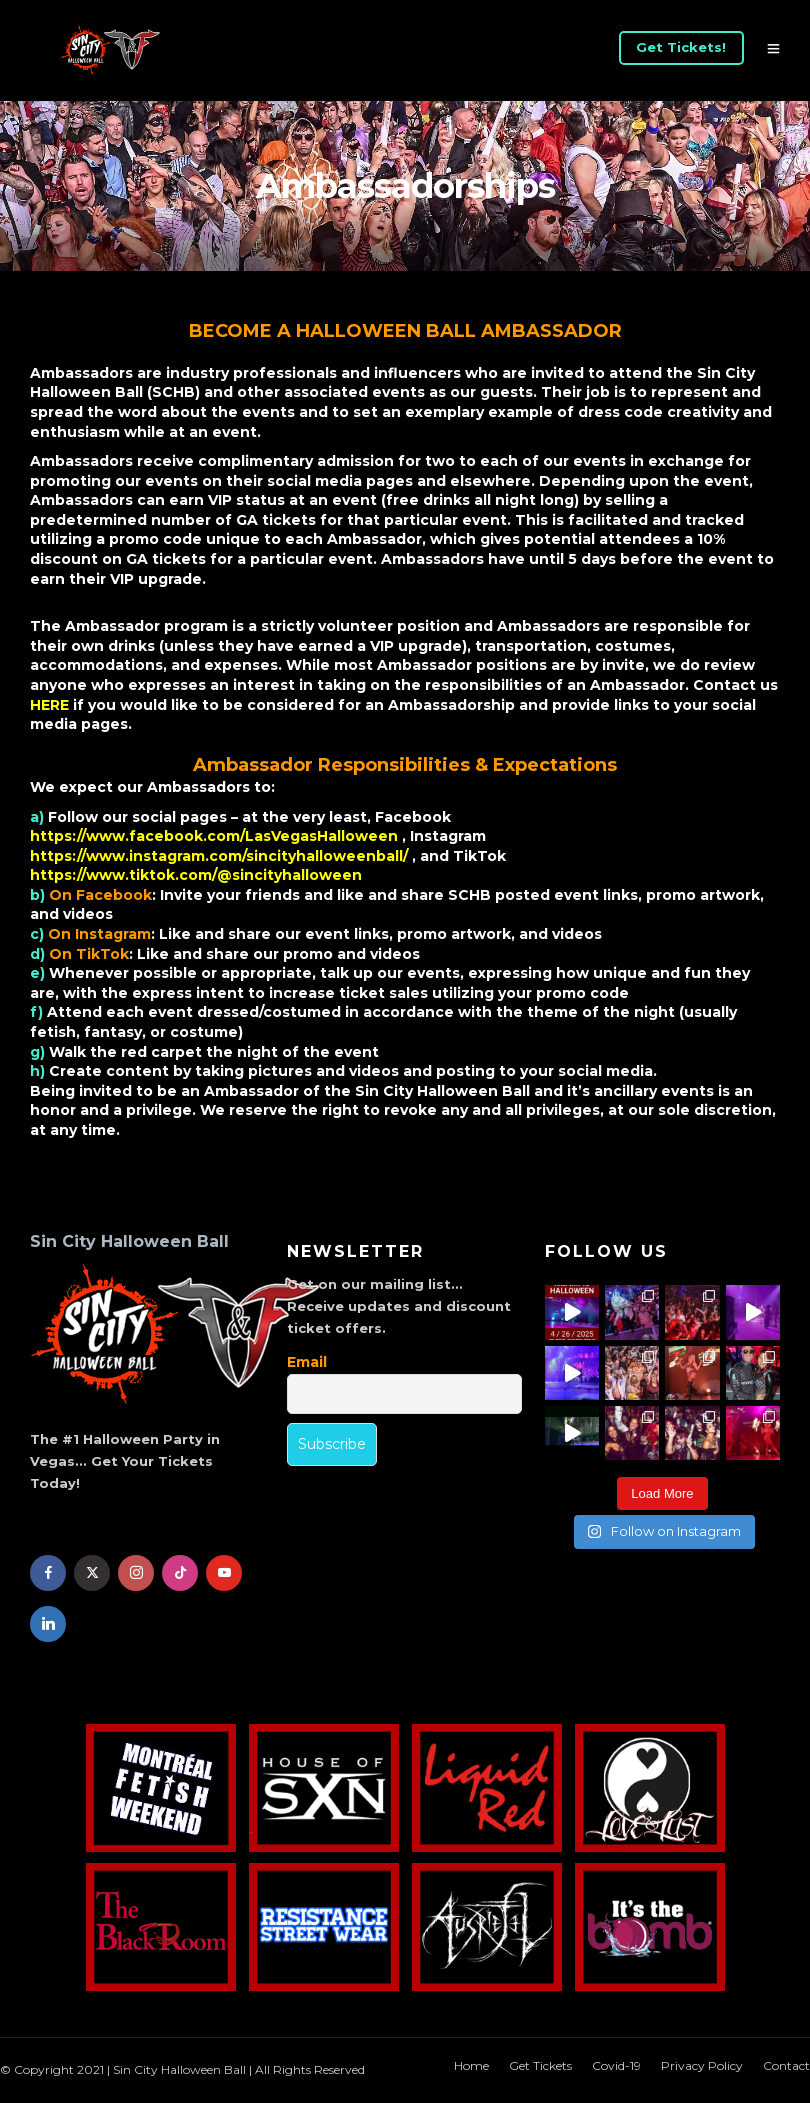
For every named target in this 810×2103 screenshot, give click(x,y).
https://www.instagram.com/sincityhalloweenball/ (221, 856)
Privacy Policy (702, 2065)
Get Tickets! (681, 47)
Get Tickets (540, 2065)
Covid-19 (616, 2065)
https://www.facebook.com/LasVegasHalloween (216, 836)
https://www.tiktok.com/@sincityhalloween (196, 875)
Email (307, 1362)
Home (471, 2065)
